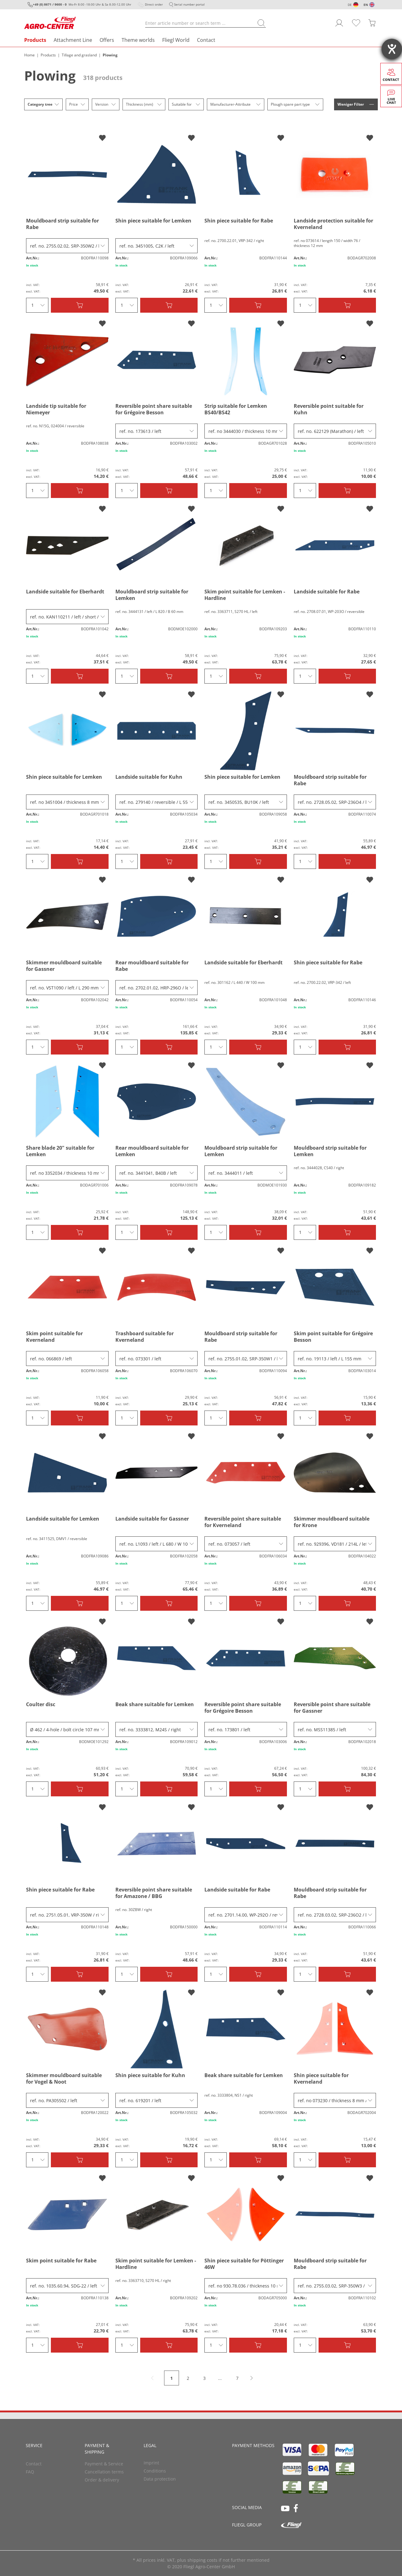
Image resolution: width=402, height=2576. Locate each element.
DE (350, 4)
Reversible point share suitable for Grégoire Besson (153, 409)
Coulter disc (40, 1704)
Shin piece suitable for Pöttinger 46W (244, 2263)
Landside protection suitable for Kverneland (333, 224)
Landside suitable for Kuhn (148, 777)
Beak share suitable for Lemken (154, 1704)
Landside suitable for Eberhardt (65, 591)
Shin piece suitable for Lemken (153, 221)
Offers (107, 40)
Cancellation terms (104, 2472)
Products (35, 40)
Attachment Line (73, 40)
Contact (206, 40)
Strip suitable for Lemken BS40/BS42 (235, 409)
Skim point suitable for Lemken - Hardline (244, 594)
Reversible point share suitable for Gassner (332, 1707)
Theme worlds (138, 40)
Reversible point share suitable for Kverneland (242, 1522)
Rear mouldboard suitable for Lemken (152, 1151)
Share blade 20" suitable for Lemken (60, 1151)
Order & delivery (102, 2480)
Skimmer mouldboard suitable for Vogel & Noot (64, 2078)
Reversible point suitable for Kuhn (329, 409)
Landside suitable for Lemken (62, 1519)
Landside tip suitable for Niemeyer (56, 409)
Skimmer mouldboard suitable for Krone (331, 1522)
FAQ (30, 2472)
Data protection (160, 2479)
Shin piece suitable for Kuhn (150, 2075)
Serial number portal (189, 4)
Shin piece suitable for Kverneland (321, 2078)
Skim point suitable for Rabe (61, 2260)
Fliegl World (176, 40)
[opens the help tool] (392, 49)
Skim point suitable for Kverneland (54, 1336)
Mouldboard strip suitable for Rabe (62, 224)
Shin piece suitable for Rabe (238, 221)
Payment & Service (104, 2464)
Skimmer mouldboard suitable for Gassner (64, 965)
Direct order (154, 4)
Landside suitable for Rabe (327, 591)
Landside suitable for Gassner (152, 1519)
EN (366, 4)
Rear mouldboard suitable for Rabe (152, 965)
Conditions (155, 2471)
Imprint (151, 2463)
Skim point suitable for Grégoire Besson (333, 1336)
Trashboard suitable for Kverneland (144, 1336)
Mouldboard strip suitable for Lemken (151, 594)
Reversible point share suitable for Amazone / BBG (153, 1893)
